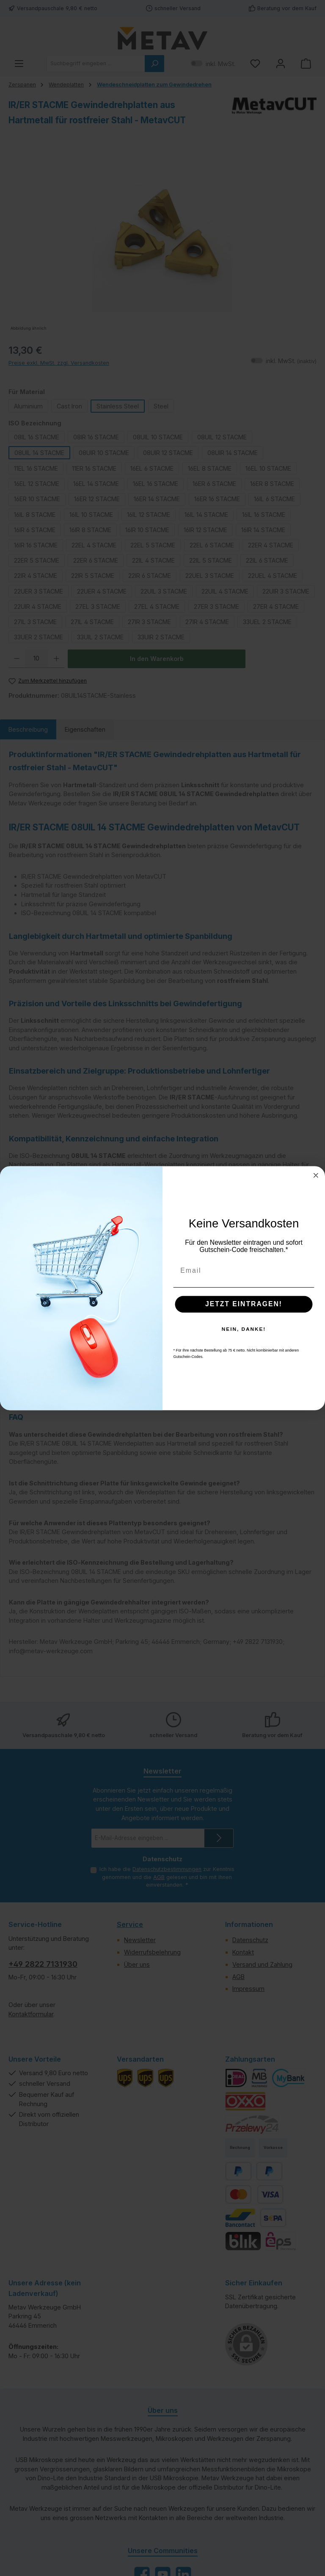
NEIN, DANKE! (244, 1329)
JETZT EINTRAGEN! (243, 1303)
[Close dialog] (316, 1175)
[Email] (244, 1270)
